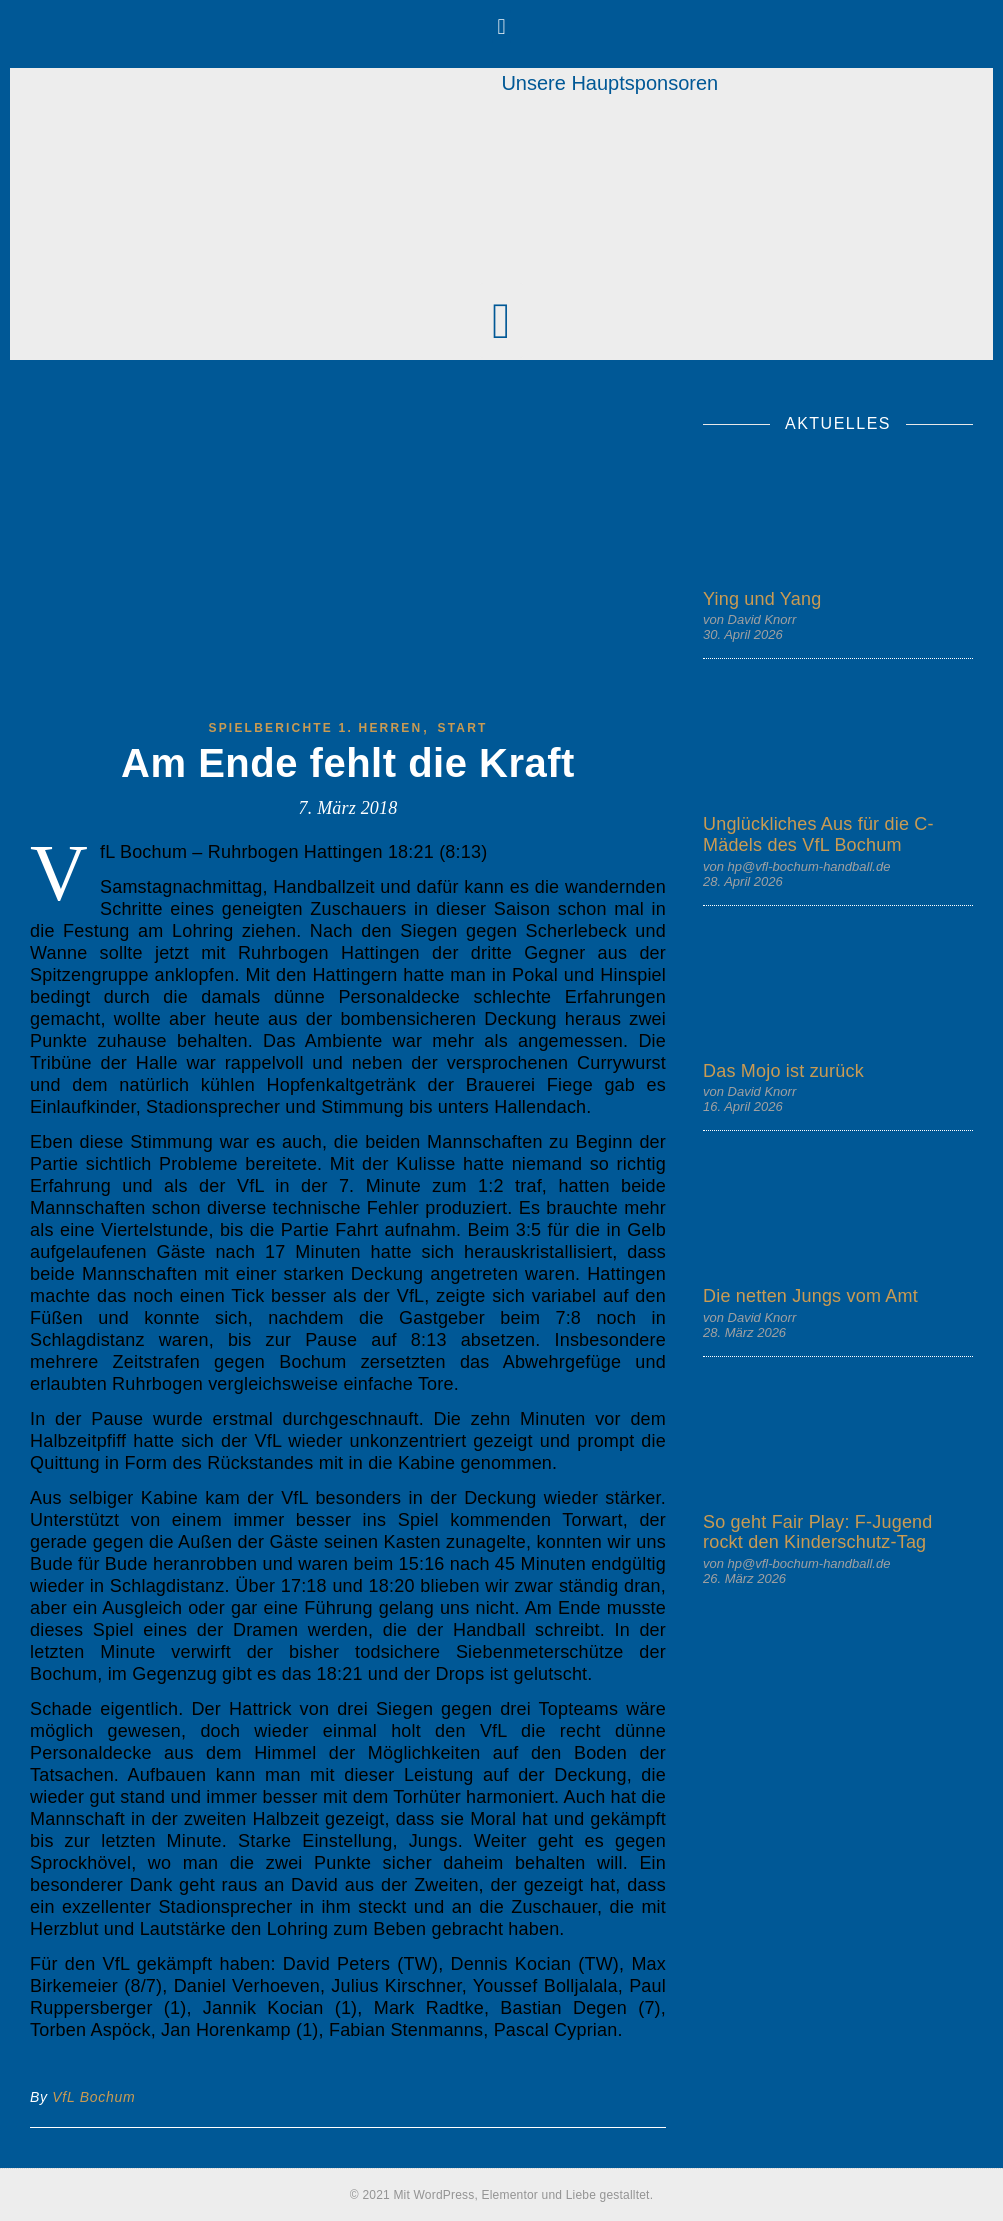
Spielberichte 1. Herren (315, 728)
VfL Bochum (93, 2097)
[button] (501, 26)
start (462, 728)
